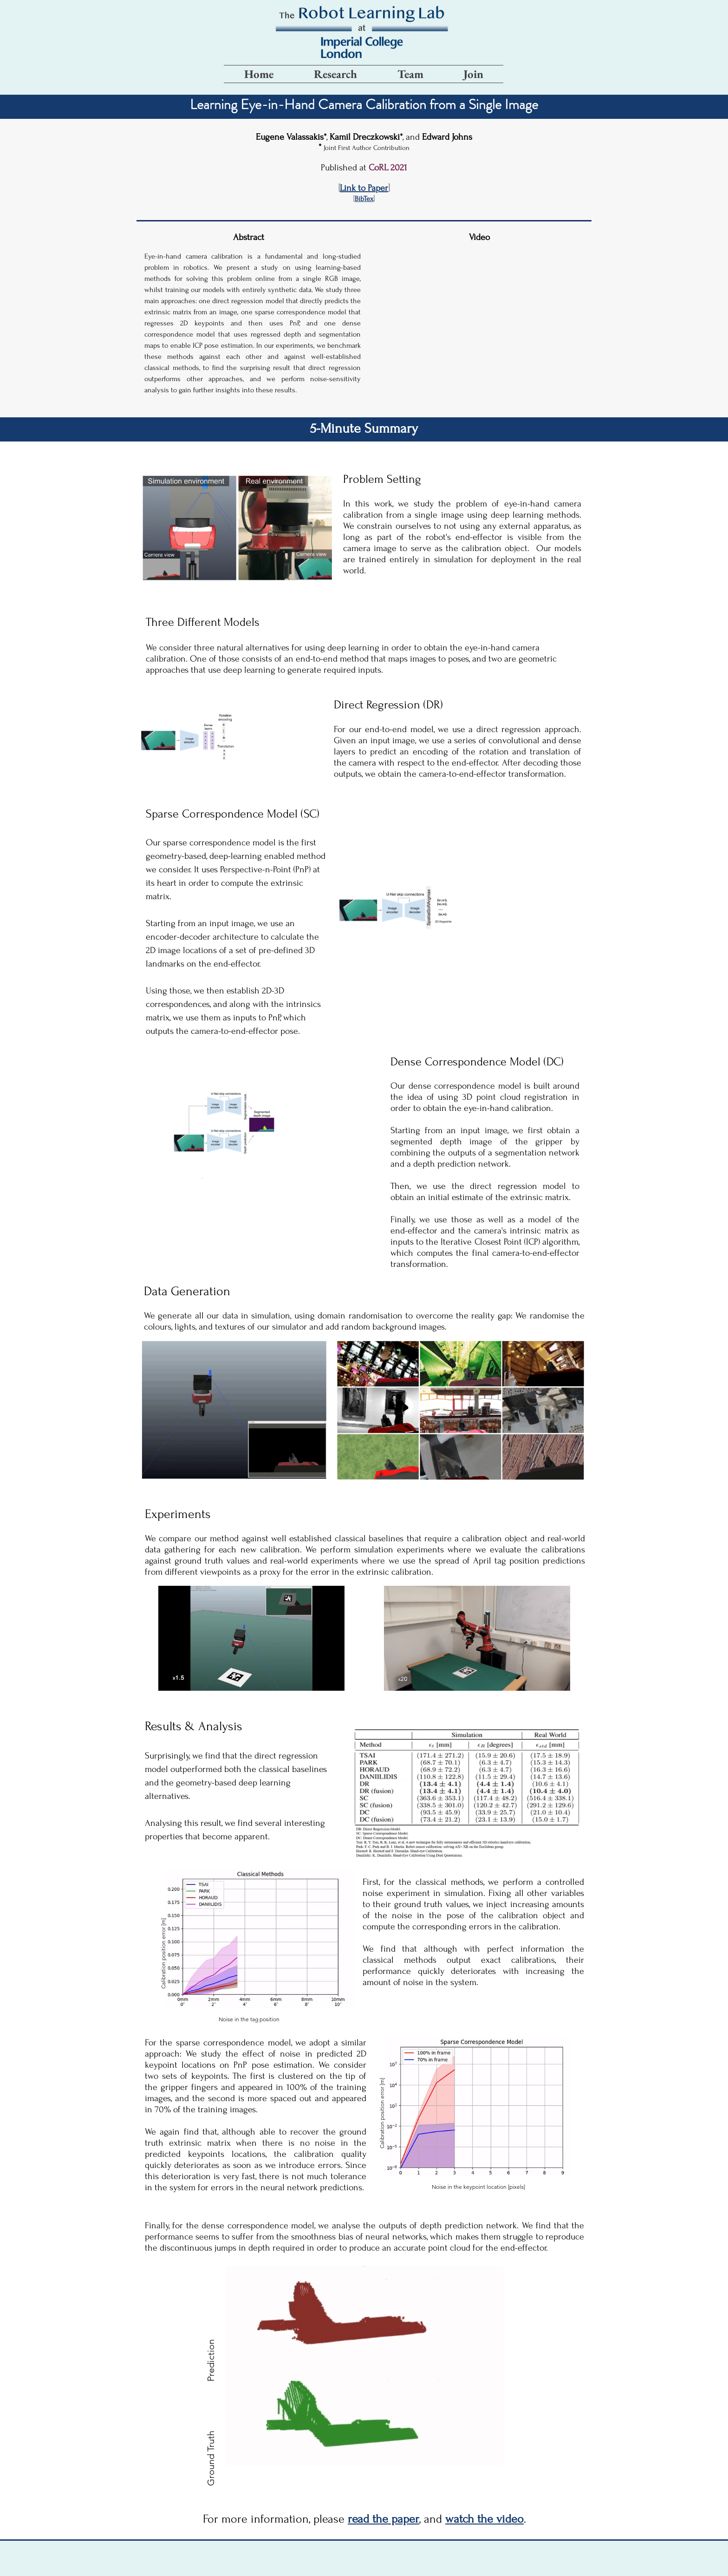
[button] (364, 199)
